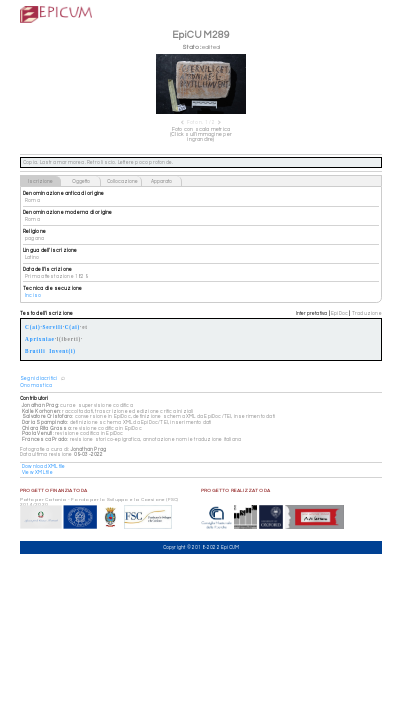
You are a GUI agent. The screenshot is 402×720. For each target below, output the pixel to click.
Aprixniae (40, 339)
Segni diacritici (38, 378)
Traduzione (367, 313)
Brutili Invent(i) (50, 351)
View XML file (37, 472)
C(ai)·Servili (44, 327)
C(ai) (72, 327)
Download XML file (43, 466)
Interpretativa (312, 313)
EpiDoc (339, 313)
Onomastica (36, 385)
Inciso (33, 295)
